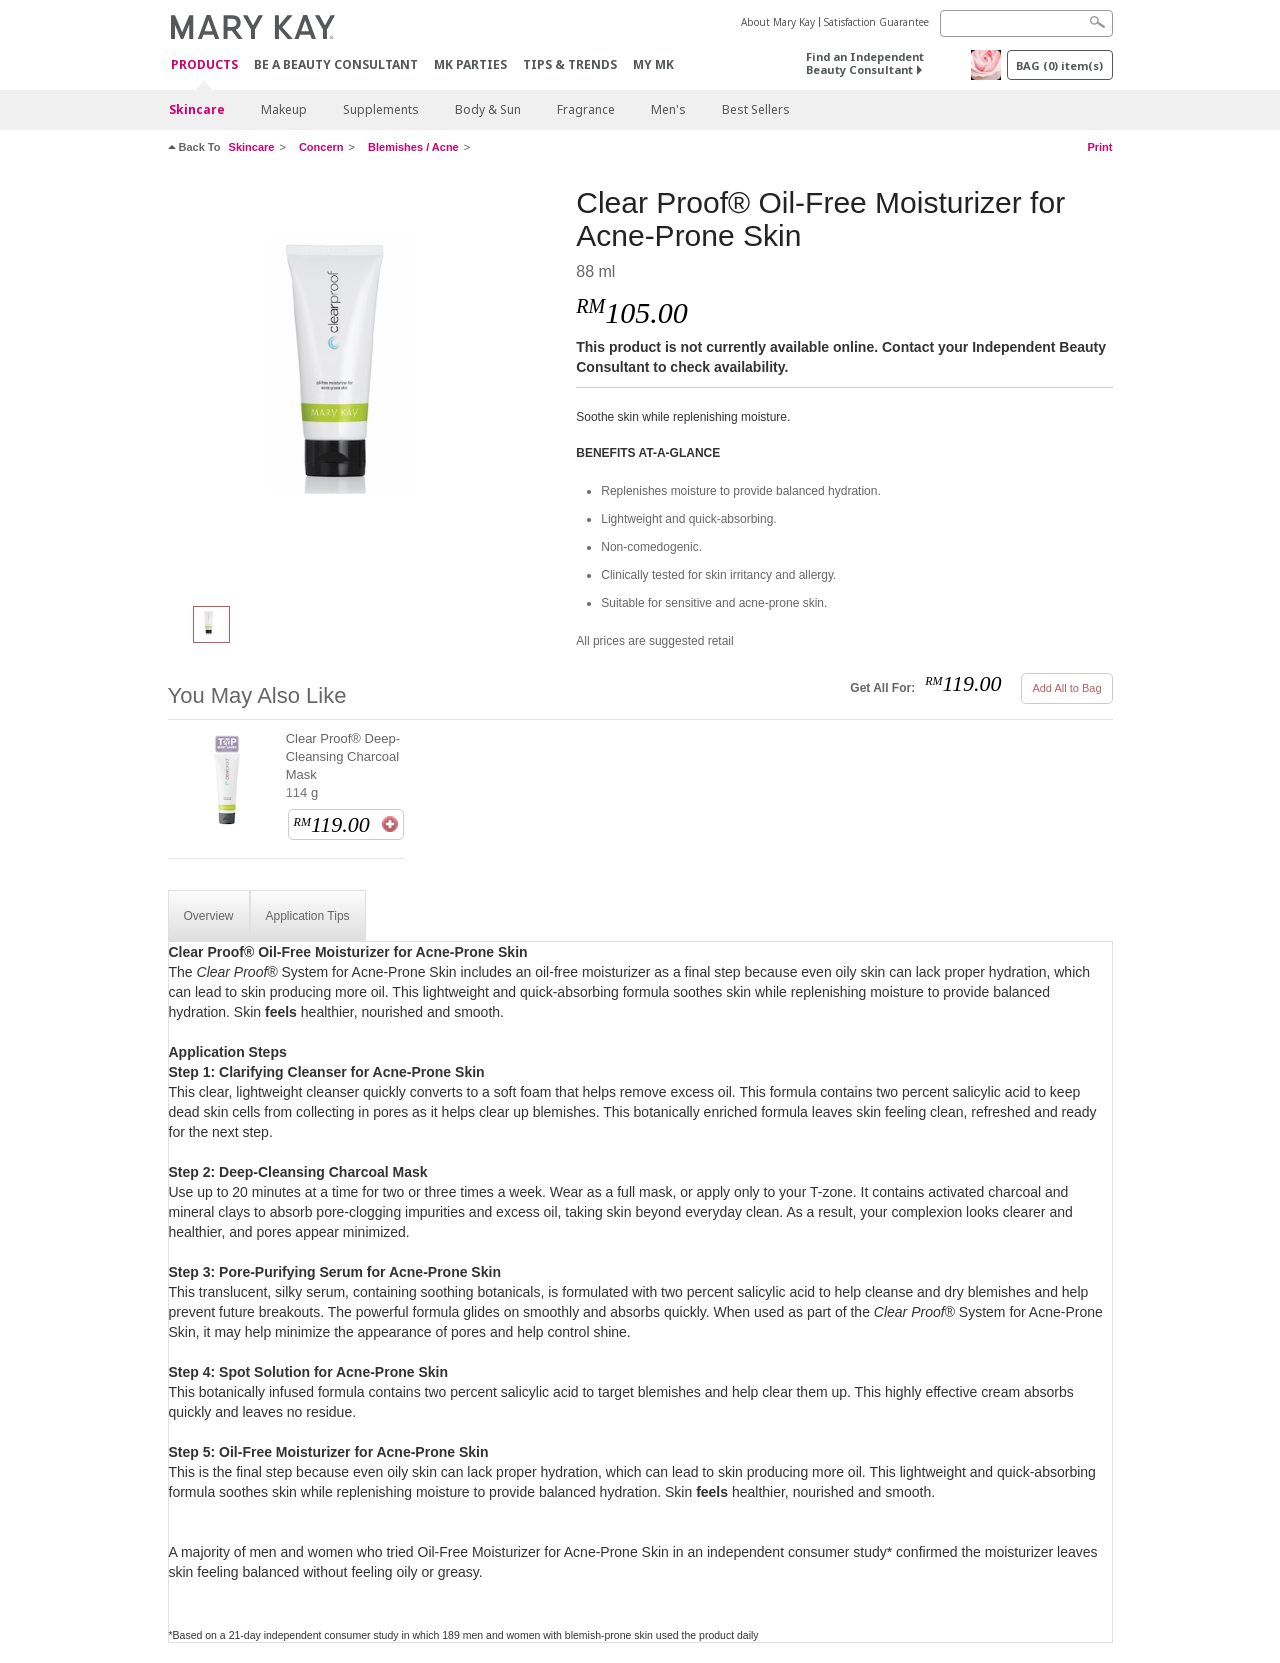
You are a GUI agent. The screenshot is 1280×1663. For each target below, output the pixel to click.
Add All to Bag (1066, 688)
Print (1099, 147)
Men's (668, 109)
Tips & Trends (570, 64)
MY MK (653, 64)
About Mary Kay (778, 22)
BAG (1059, 65)
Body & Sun (488, 109)
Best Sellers (756, 109)
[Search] (1026, 23)
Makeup (284, 109)
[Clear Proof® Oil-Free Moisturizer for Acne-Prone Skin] (365, 386)
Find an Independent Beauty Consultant (865, 63)
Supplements (381, 109)
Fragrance (586, 109)
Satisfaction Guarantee (876, 22)
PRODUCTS (204, 65)
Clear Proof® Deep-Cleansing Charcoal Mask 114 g (343, 765)
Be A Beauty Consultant (336, 64)
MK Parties (470, 64)
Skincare (197, 109)
